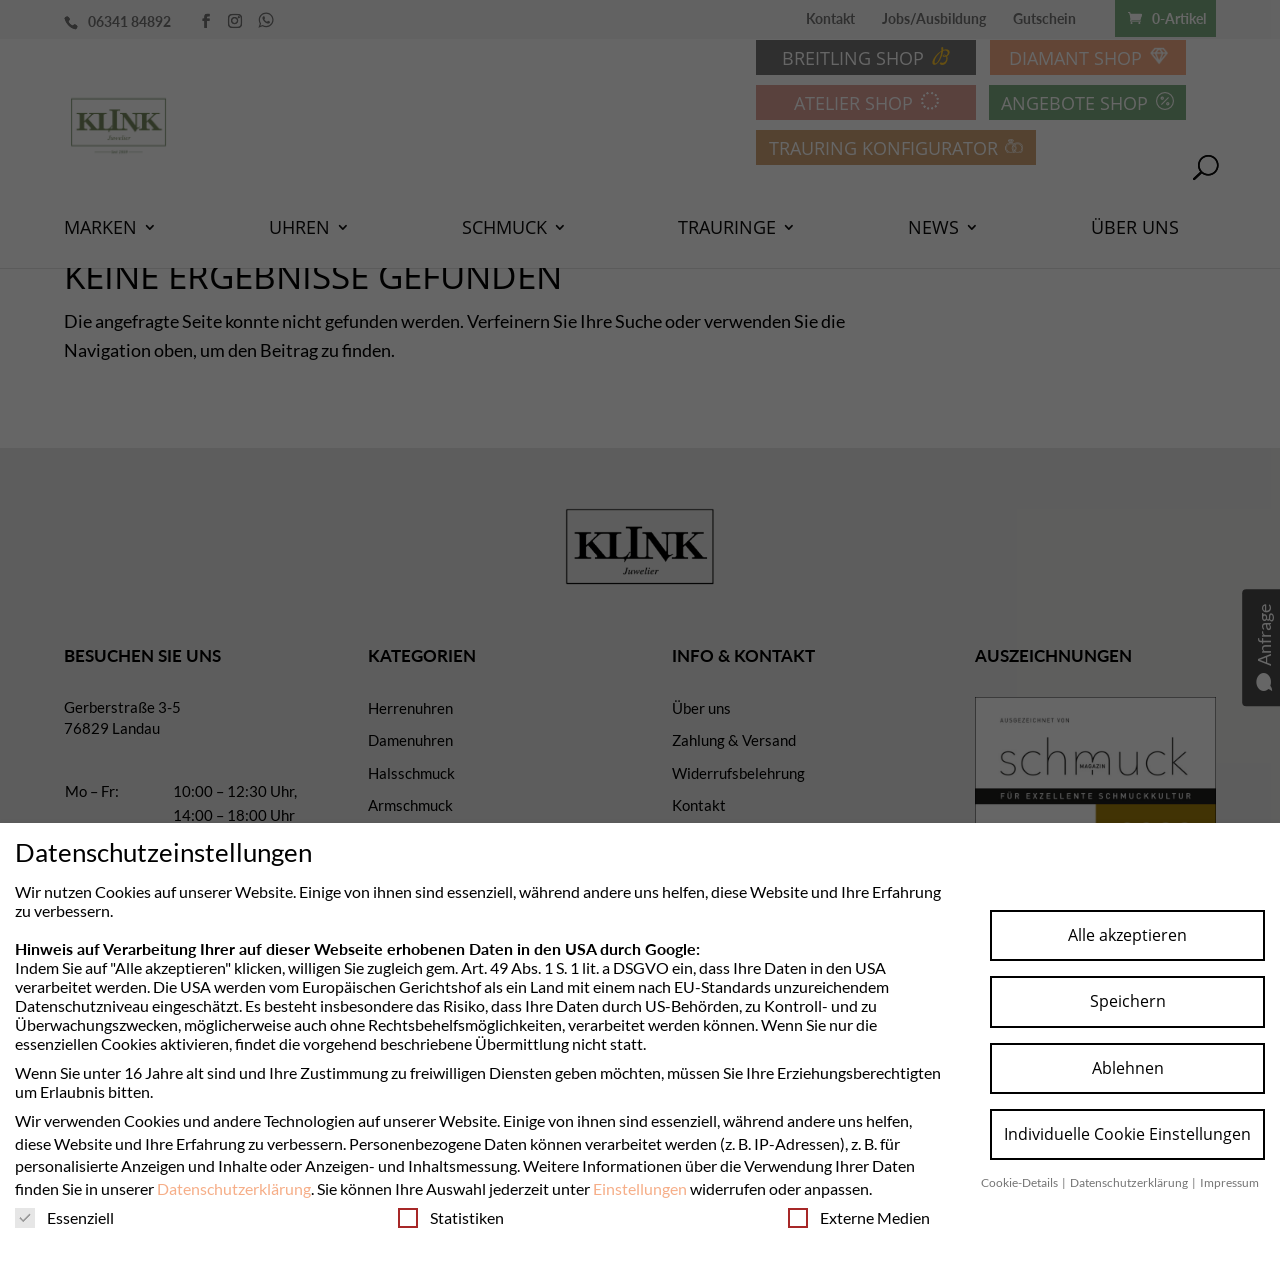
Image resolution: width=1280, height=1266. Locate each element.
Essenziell (64, 1217)
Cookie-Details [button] (1020, 1182)
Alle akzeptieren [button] (1127, 935)
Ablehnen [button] (1128, 1068)
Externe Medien (859, 1217)
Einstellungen (640, 1188)
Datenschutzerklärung (234, 1188)
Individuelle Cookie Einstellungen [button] (1127, 1134)
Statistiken (451, 1217)
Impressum (1229, 1182)
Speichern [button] (1128, 1001)
